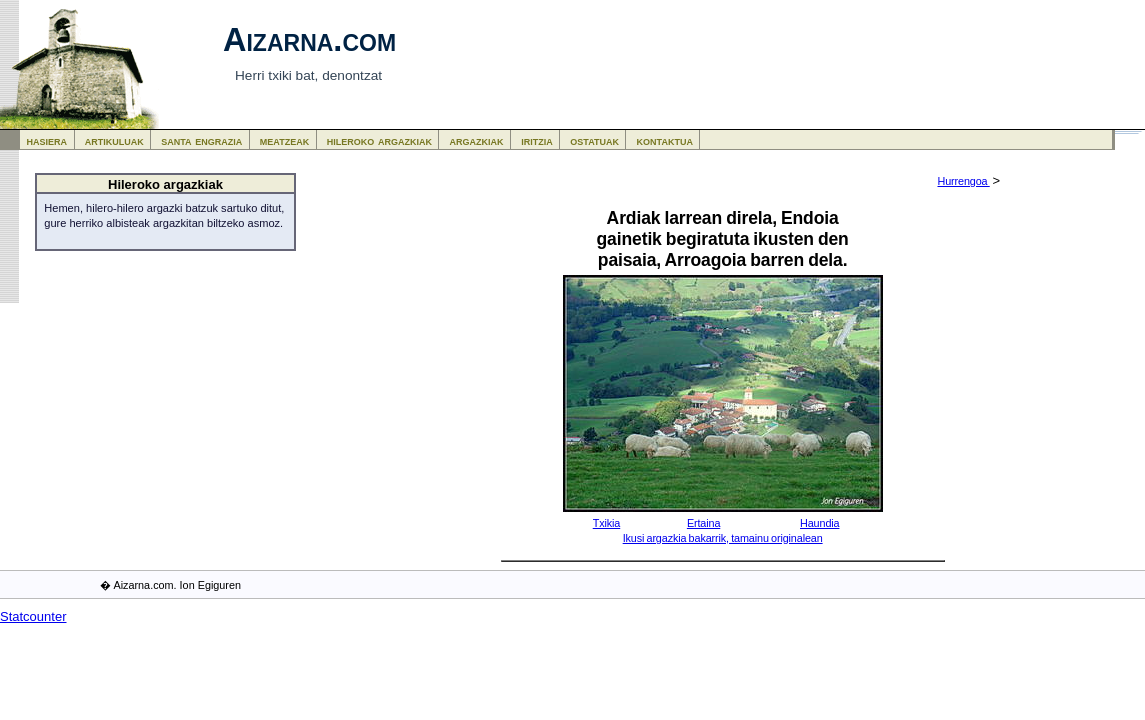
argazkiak (477, 140)
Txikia (607, 523)
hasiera (47, 140)
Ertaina (703, 523)
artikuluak (114, 140)
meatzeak (284, 140)
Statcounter (33, 616)
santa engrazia (201, 140)
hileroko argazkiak (379, 140)
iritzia (537, 140)
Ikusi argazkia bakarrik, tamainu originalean (723, 538)
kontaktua (665, 140)
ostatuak (594, 140)
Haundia (819, 523)
